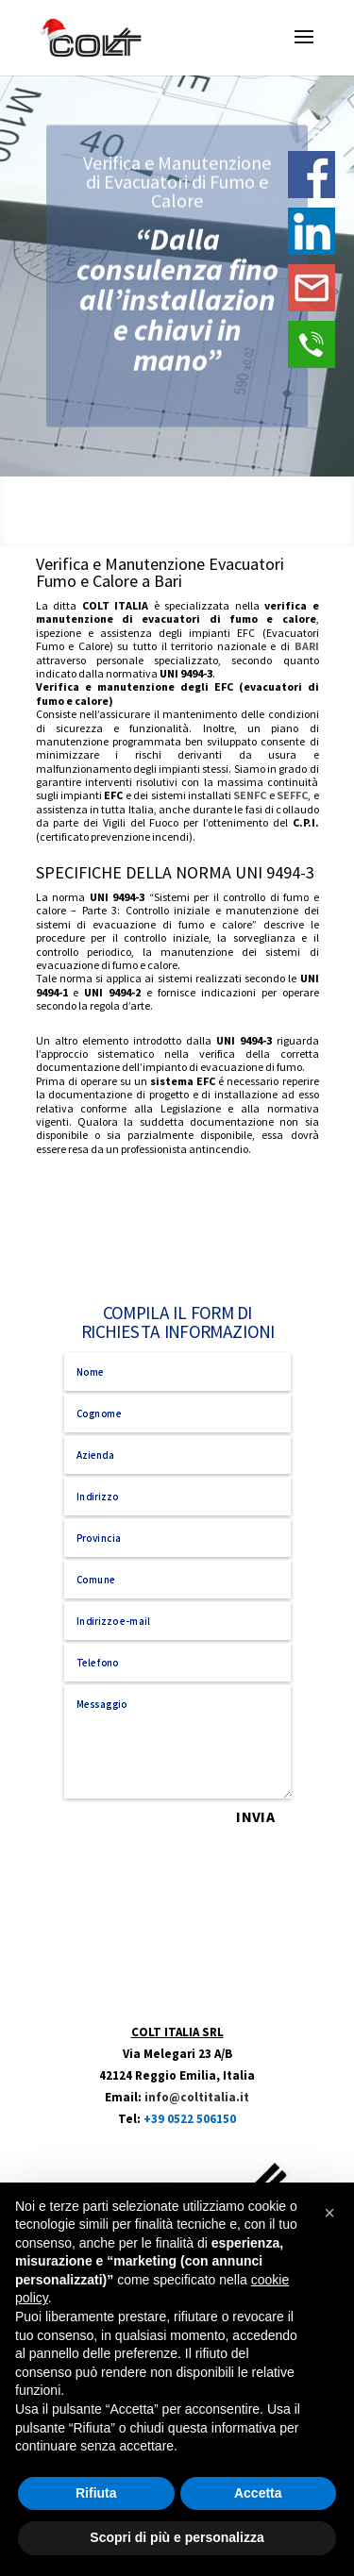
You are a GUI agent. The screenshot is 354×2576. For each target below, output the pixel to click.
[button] (329, 2213)
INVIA (255, 1817)
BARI (307, 646)
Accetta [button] (258, 2493)
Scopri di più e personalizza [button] (176, 2537)
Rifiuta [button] (96, 2493)
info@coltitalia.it (196, 2097)
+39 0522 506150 (189, 2119)
